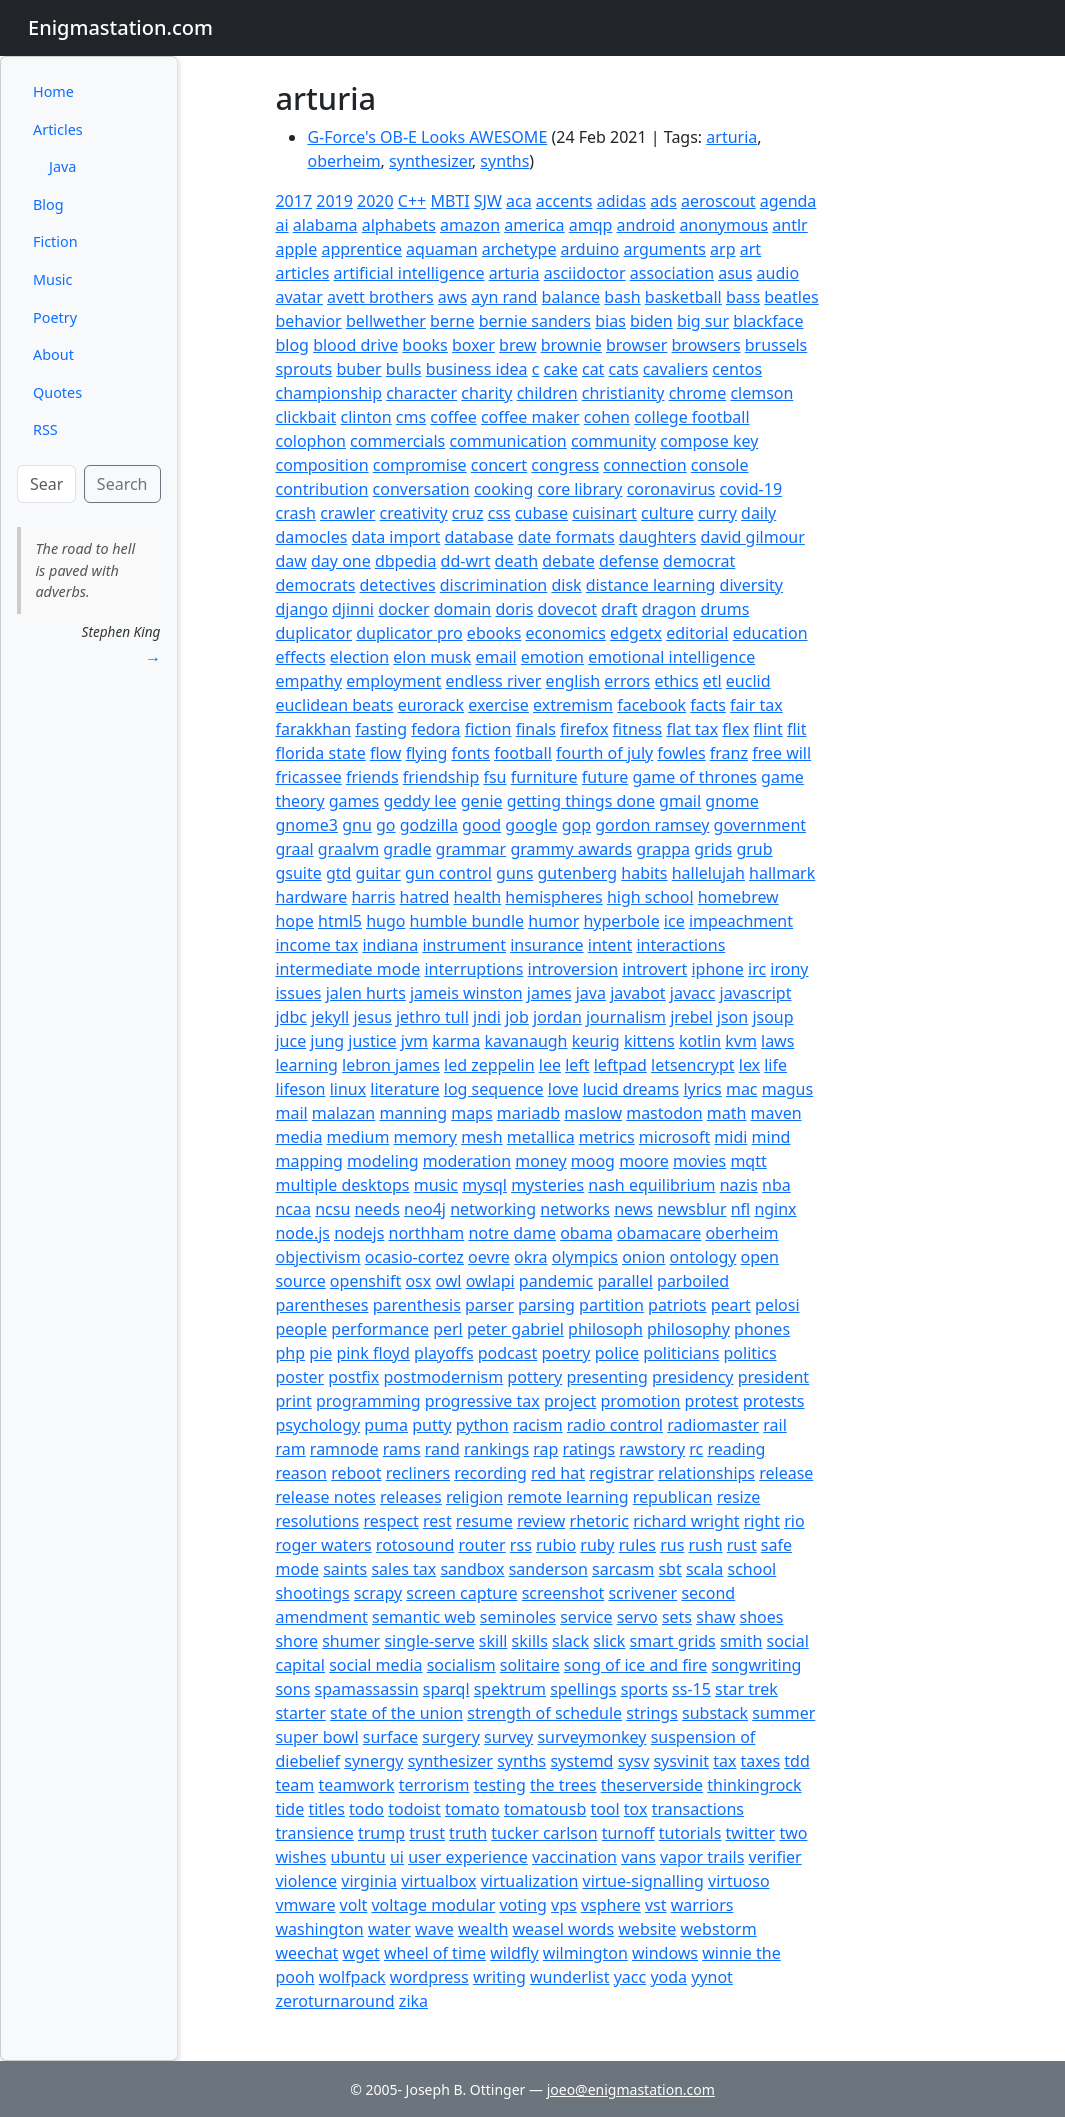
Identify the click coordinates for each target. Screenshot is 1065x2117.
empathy (308, 681)
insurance (546, 945)
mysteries (547, 1185)
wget (361, 1953)
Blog (48, 204)
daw (290, 561)
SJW (488, 201)
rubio (556, 1545)
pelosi (777, 1305)
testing (500, 1785)
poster (299, 1377)
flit (797, 729)
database (478, 537)
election (359, 657)
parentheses (321, 1305)
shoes (762, 1617)
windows (665, 1953)
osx (418, 1281)
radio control (615, 1425)
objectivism (317, 1257)
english (573, 681)
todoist (414, 1809)
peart (731, 1305)
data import (396, 537)
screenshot (563, 1593)
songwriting (756, 1665)
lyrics (702, 1089)
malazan (343, 1113)
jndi (487, 1017)
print (293, 1401)
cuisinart (604, 513)
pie (320, 1353)
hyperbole (621, 921)
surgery (451, 1737)
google (531, 825)
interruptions (473, 969)
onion (643, 1257)
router (481, 1545)
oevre (489, 1257)
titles (326, 1809)
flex (735, 729)
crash (295, 513)
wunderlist (570, 1977)
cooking (503, 489)
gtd (338, 873)
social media (375, 1665)
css (499, 513)
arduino (590, 249)
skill (493, 1641)
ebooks (494, 633)
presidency (693, 1377)
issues (298, 993)
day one (341, 561)
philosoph (605, 1329)
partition (611, 1305)
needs (376, 1209)
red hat (558, 1473)
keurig (596, 1041)
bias (610, 321)
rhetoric (599, 1521)
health (478, 897)
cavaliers (675, 369)
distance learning (651, 585)
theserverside (652, 1785)
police (617, 1353)
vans (638, 1857)
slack (570, 1641)
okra (531, 1257)
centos (737, 369)
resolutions (317, 1521)
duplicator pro (409, 633)
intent (610, 945)
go (386, 825)
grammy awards (571, 849)
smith (741, 1641)
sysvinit (681, 1761)
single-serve (429, 1641)
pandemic (556, 1281)
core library (580, 489)
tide (289, 1809)
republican (673, 1497)
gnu (357, 825)
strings (652, 1713)
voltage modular (433, 1905)
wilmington (585, 1953)
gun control (448, 873)
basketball (683, 297)
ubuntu (358, 1857)
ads (663, 201)
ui (397, 1857)
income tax (316, 945)
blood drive (355, 345)
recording (490, 1473)
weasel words (564, 1929)
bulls (404, 369)
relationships (706, 1473)
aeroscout (718, 201)
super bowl (316, 1737)
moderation (467, 1161)
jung (327, 1041)
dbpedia (406, 561)
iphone (717, 969)
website (647, 1929)
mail (291, 1113)
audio (778, 273)
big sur (703, 321)
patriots (677, 1305)
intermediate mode (347, 969)
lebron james (391, 1065)
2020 (375, 201)
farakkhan (313, 729)
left (577, 1065)
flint (767, 729)
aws (452, 297)
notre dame (512, 1233)
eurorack (431, 705)
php (290, 1353)
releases (411, 1497)
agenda (788, 201)
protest (712, 1401)
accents (564, 201)
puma (386, 1425)
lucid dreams (631, 1089)
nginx (775, 1209)
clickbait (305, 417)
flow (386, 753)
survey (508, 1737)
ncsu (332, 1209)
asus (735, 273)
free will (781, 753)
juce (290, 1041)
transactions (698, 1809)
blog (292, 345)
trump (381, 1833)
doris (514, 609)
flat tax (692, 729)
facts (708, 705)
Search (122, 484)
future (605, 777)
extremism (573, 705)
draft (619, 609)
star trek (746, 1689)
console (720, 465)
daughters (658, 537)
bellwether (386, 321)
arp (722, 249)
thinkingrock (754, 1785)
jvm (414, 1041)
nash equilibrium (651, 1185)
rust (742, 1545)
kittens (649, 1041)
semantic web (424, 1617)
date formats (566, 537)
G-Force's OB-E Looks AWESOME (427, 137)
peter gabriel (515, 1329)
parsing (546, 1305)
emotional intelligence (671, 657)
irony (789, 969)
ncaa (293, 1209)
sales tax (403, 1569)
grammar (471, 849)
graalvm (348, 849)
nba (776, 1185)
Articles (58, 129)
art (750, 249)
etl (712, 681)
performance (380, 1329)
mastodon (664, 1113)
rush (705, 1545)
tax (724, 1761)
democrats (315, 585)
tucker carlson (544, 1833)
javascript (756, 993)
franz (729, 753)
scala (704, 1569)
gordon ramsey (652, 825)
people (301, 1329)
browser (636, 345)
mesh (482, 1137)
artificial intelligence (409, 273)
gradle (407, 849)
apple (296, 249)
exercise (498, 705)
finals (536, 729)
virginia (369, 1881)
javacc (693, 993)
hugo (385, 921)
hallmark (782, 873)
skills (530, 1641)
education (770, 633)
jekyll (330, 1017)
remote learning (567, 1497)
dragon (669, 609)
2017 (293, 201)
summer (783, 1713)
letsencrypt (693, 1065)
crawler (347, 513)
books (424, 345)
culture (667, 513)
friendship (441, 777)
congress (565, 465)
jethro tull (432, 1017)
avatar (298, 297)
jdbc (291, 1017)
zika (413, 2001)
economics (565, 633)
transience (314, 1833)
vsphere (611, 1905)
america (534, 225)
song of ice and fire (635, 1665)
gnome (731, 801)
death (517, 561)
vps (564, 1905)
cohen (607, 417)
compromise (420, 465)
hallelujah (708, 873)
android (646, 225)
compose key (709, 441)
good (481, 825)
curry (717, 513)
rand (442, 1449)
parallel (625, 1281)
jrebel (691, 1017)
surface (390, 1737)
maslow (593, 1113)
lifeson (300, 1089)
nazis (739, 1185)
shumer (351, 1641)
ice (674, 921)
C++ (412, 201)
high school (650, 897)
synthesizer (430, 161)
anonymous (723, 225)
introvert (654, 969)
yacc (630, 1977)
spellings (583, 1689)
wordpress (429, 1977)
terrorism (434, 1785)
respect (390, 1521)
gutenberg (578, 873)
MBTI (449, 201)
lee (550, 1065)
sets (677, 1617)
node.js (302, 1233)
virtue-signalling (643, 1881)
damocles (311, 537)
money (540, 1161)
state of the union (396, 1713)
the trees (563, 1785)
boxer (473, 345)
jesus (372, 1017)
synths (504, 161)
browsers (706, 345)
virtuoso (739, 1881)
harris (373, 897)
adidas (621, 201)
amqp (591, 225)
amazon (470, 225)
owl (448, 1281)
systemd (581, 1761)
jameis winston (466, 993)
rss (521, 1545)
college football (691, 417)
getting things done (581, 801)
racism (538, 1425)
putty (431, 1425)
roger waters (323, 1545)
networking (493, 1209)
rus (672, 1545)
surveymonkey (591, 1737)
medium (358, 1137)
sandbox (472, 1569)
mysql (484, 1185)
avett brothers (380, 297)
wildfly (514, 1953)
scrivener (642, 1593)
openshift (365, 1281)
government (760, 825)
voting (522, 1905)
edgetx (636, 633)
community (613, 441)
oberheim (343, 161)
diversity (751, 585)
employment (393, 681)
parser (489, 1305)
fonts (470, 753)
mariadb (528, 1113)
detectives (398, 585)
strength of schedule (544, 1713)
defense (629, 561)
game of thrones (694, 777)
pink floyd (373, 1353)
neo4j (425, 1209)
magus (787, 1089)
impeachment (741, 921)
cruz (468, 513)
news (633, 1209)
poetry (565, 1353)
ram (290, 1449)
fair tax (756, 705)
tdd (796, 1761)
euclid (748, 681)
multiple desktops (342, 1185)
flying (427, 753)
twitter (751, 1833)
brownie (571, 345)
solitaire (530, 1665)
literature (404, 1089)
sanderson (548, 1569)
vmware (305, 1905)
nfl (741, 1209)
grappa (663, 849)
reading (736, 1449)
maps (471, 1113)
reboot (356, 1473)
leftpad (620, 1065)
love (563, 1089)
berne (452, 321)
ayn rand (504, 297)
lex (749, 1065)
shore (296, 1641)
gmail (680, 801)
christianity (623, 393)
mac (742, 1089)
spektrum (510, 1689)
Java (62, 166)
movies (699, 1161)
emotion (552, 657)
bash (622, 297)
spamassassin (367, 1689)
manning (413, 1113)
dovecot (567, 609)
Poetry (55, 317)
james (549, 993)
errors (627, 681)
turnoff (628, 1833)
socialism (461, 1665)
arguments (664, 249)
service (586, 1617)
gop (576, 825)
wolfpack (352, 1977)
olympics (585, 1257)
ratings (589, 1449)
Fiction (55, 241)
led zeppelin (489, 1065)
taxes (761, 1761)
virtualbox (438, 1881)
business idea (477, 369)
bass (743, 297)
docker (403, 609)
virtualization (530, 1881)
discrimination (493, 585)
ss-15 (691, 1689)
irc (757, 969)
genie (482, 801)
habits (644, 873)
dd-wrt (466, 561)
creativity (414, 513)
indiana (390, 945)
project (570, 1401)
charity (486, 393)
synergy (373, 1761)
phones (762, 1329)
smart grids (673, 1641)
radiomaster (713, 1425)
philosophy (688, 1329)
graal (294, 849)
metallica (541, 1137)
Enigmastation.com (120, 27)
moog (593, 1161)
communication (507, 441)
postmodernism (443, 1377)
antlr (789, 225)
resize (739, 1497)
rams (402, 1449)
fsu (494, 777)
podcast (507, 1353)
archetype (519, 249)
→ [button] (153, 658)
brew (517, 345)
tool (604, 1809)
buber (358, 369)
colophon (310, 441)
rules (637, 1545)
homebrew (738, 897)
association (672, 273)
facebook (651, 705)
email (495, 657)
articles (302, 273)
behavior (308, 321)
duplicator (313, 633)
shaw (715, 1617)
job (517, 1017)
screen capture (461, 1593)
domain (462, 609)
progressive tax (482, 1401)
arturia (731, 137)
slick (609, 1641)
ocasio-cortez (414, 1257)
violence (306, 1881)
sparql (446, 1689)
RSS (45, 429)
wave (434, 1929)
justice (372, 1041)
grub (754, 849)
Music (52, 279)
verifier (775, 1857)
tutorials (690, 1833)
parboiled (693, 1281)
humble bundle (467, 921)
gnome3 (306, 825)
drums (724, 609)
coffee (453, 417)
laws (777, 1041)
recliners (418, 1473)
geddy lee (419, 801)
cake (561, 369)
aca (519, 201)
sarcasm (623, 1569)
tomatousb (545, 1809)
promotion (640, 1401)
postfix (353, 1377)
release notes (325, 1497)
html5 (340, 921)
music (436, 1185)
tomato (472, 1809)
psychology (317, 1425)
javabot (638, 993)
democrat (699, 561)
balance (571, 297)
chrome (698, 393)
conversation (421, 489)
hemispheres (553, 897)
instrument (464, 945)
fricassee (308, 777)
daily (758, 513)
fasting (381, 729)
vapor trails (702, 1857)
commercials (397, 441)
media (298, 1137)
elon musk (432, 657)
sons (292, 1689)
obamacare (659, 1233)
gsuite (298, 873)
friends (372, 777)
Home (53, 91)
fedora (435, 729)
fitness (638, 729)
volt (354, 1905)
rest (437, 1521)
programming (368, 1401)
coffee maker (530, 417)
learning (306, 1065)
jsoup (772, 1017)
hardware (311, 897)
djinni (353, 609)
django (301, 609)
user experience (468, 1857)
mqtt (748, 1161)
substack (715, 1713)
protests (774, 1401)
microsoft (674, 1137)
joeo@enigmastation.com (631, 2089)
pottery (534, 1377)
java (591, 993)
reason (301, 1473)
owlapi (490, 1281)
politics (750, 1353)
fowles (681, 753)
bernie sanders (535, 321)
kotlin (700, 1041)
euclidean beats (334, 705)
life (775, 1065)
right (762, 1521)
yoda (668, 1977)
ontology (703, 1257)
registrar (621, 1473)
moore (644, 1161)
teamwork (356, 1785)
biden (651, 321)
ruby (597, 1545)
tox (636, 1809)
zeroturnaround (334, 2001)
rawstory (652, 1449)
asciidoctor (585, 273)
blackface (768, 321)
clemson (761, 393)
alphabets (399, 225)
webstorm (719, 1929)
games (354, 801)
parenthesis (417, 1305)
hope (294, 921)
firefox (584, 729)
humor (553, 921)
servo (637, 1617)
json (732, 1017)
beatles (791, 297)
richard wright (686, 1521)
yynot (712, 1977)
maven (776, 1113)
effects (300, 657)
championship (328, 393)
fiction (488, 729)
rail (775, 1425)
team (294, 1785)
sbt (669, 1569)
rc (696, 1449)
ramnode (344, 1449)
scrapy (378, 1593)
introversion (573, 969)
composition (321, 465)
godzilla (429, 825)
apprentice (361, 249)
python (482, 1425)
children (547, 393)
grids (713, 849)
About (53, 354)
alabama (325, 225)
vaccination (574, 1857)
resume (484, 1521)
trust (427, 1833)
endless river (494, 681)
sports (644, 1689)
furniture (544, 777)
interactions (680, 945)
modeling (383, 1161)
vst (656, 1905)
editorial (697, 633)
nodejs (359, 1233)
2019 (334, 201)
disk (566, 585)
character (421, 393)
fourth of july (604, 753)
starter (300, 1713)
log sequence (494, 1089)
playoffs (443, 1353)
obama (586, 1233)
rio (794, 1521)
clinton (366, 417)
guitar (378, 873)
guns (514, 873)
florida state (320, 753)
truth (468, 1833)
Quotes (57, 392)
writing (499, 1977)
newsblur (691, 1209)
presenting (606, 1377)
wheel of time (435, 1953)
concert (499, 465)
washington (319, 1929)
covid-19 (750, 489)
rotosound (415, 1545)
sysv (634, 1761)
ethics (676, 681)
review (541, 1521)
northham (427, 1233)
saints (345, 1569)
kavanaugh (525, 1041)
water (389, 1929)
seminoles (518, 1617)
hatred (425, 897)
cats (624, 369)
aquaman (442, 249)
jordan (557, 1017)
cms (411, 417)
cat (593, 369)
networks (575, 1209)
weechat (306, 1953)
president (773, 1377)
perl (448, 1329)
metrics (607, 1137)
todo (366, 1809)
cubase (541, 513)
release (786, 1473)
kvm (741, 1041)
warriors (702, 1905)
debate (568, 561)
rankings (496, 1449)
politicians (681, 1353)
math (727, 1113)
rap (545, 1449)
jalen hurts (366, 993)
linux (348, 1089)
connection (644, 465)
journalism (626, 1017)
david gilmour (753, 537)
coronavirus (671, 489)
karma (456, 1041)
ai (281, 225)
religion (474, 1497)
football (523, 753)
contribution (321, 489)
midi (730, 1137)
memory (425, 1137)
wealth (483, 1929)
